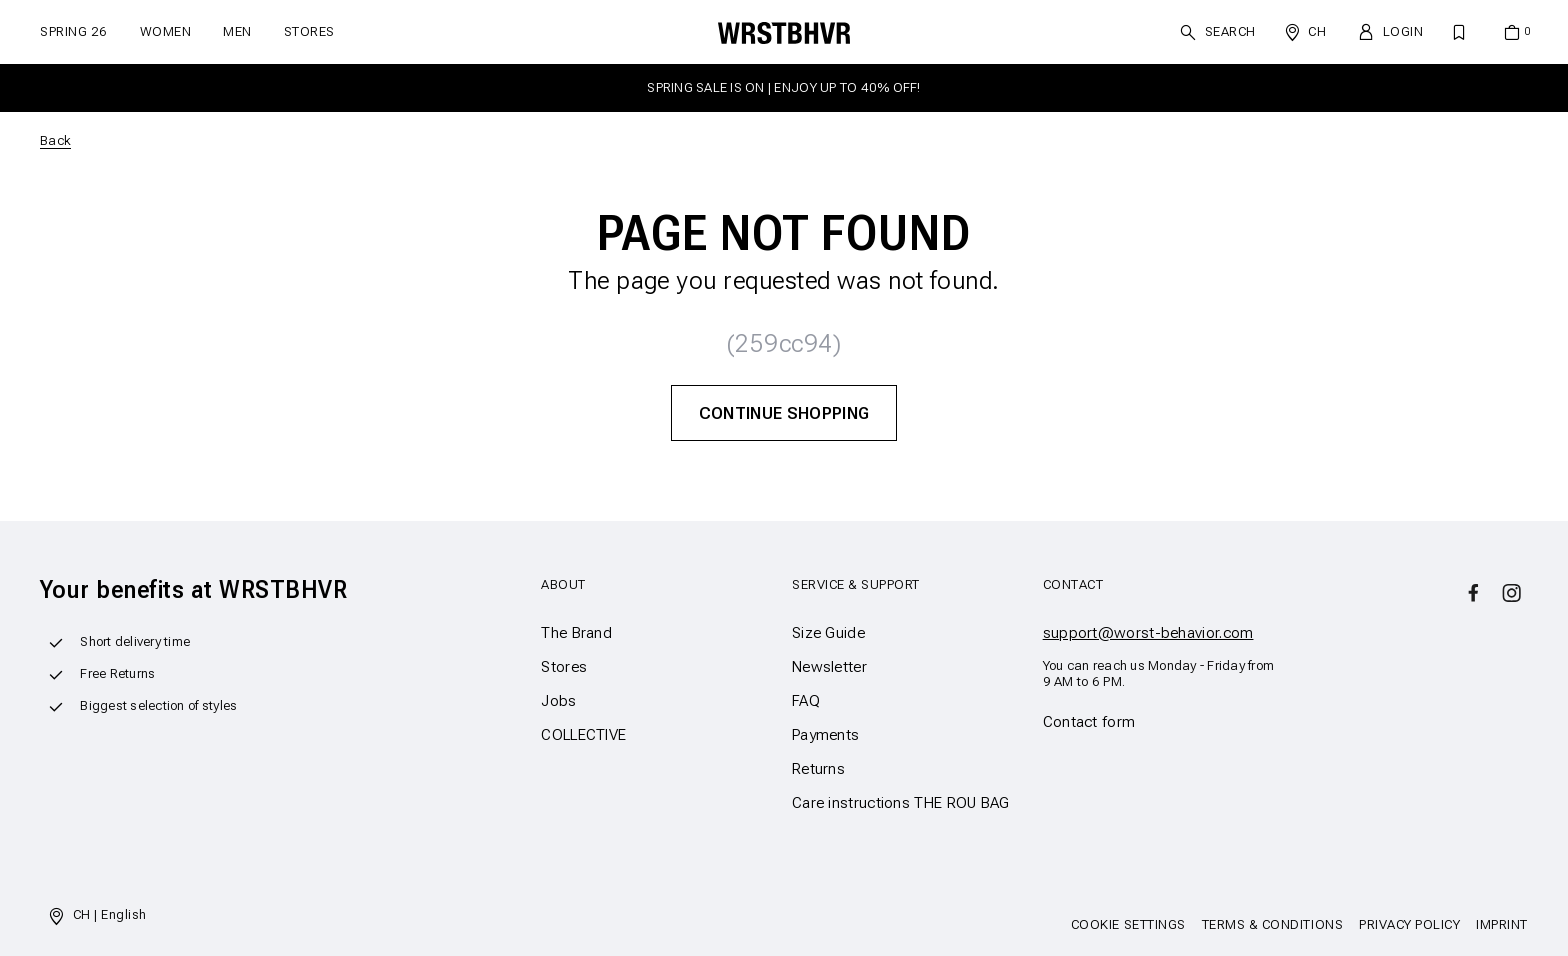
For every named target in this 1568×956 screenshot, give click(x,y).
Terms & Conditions (1272, 924)
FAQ (806, 701)
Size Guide (828, 633)
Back (55, 140)
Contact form (1089, 722)
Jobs (558, 701)
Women (166, 31)
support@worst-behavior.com (1148, 633)
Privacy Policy (1409, 924)
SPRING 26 (74, 31)
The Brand (576, 633)
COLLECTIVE (583, 735)
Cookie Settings (1128, 924)
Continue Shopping (784, 413)
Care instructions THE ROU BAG (901, 803)
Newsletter (829, 667)
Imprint (1502, 924)
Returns (818, 769)
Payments (825, 735)
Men (237, 31)
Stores (309, 31)
